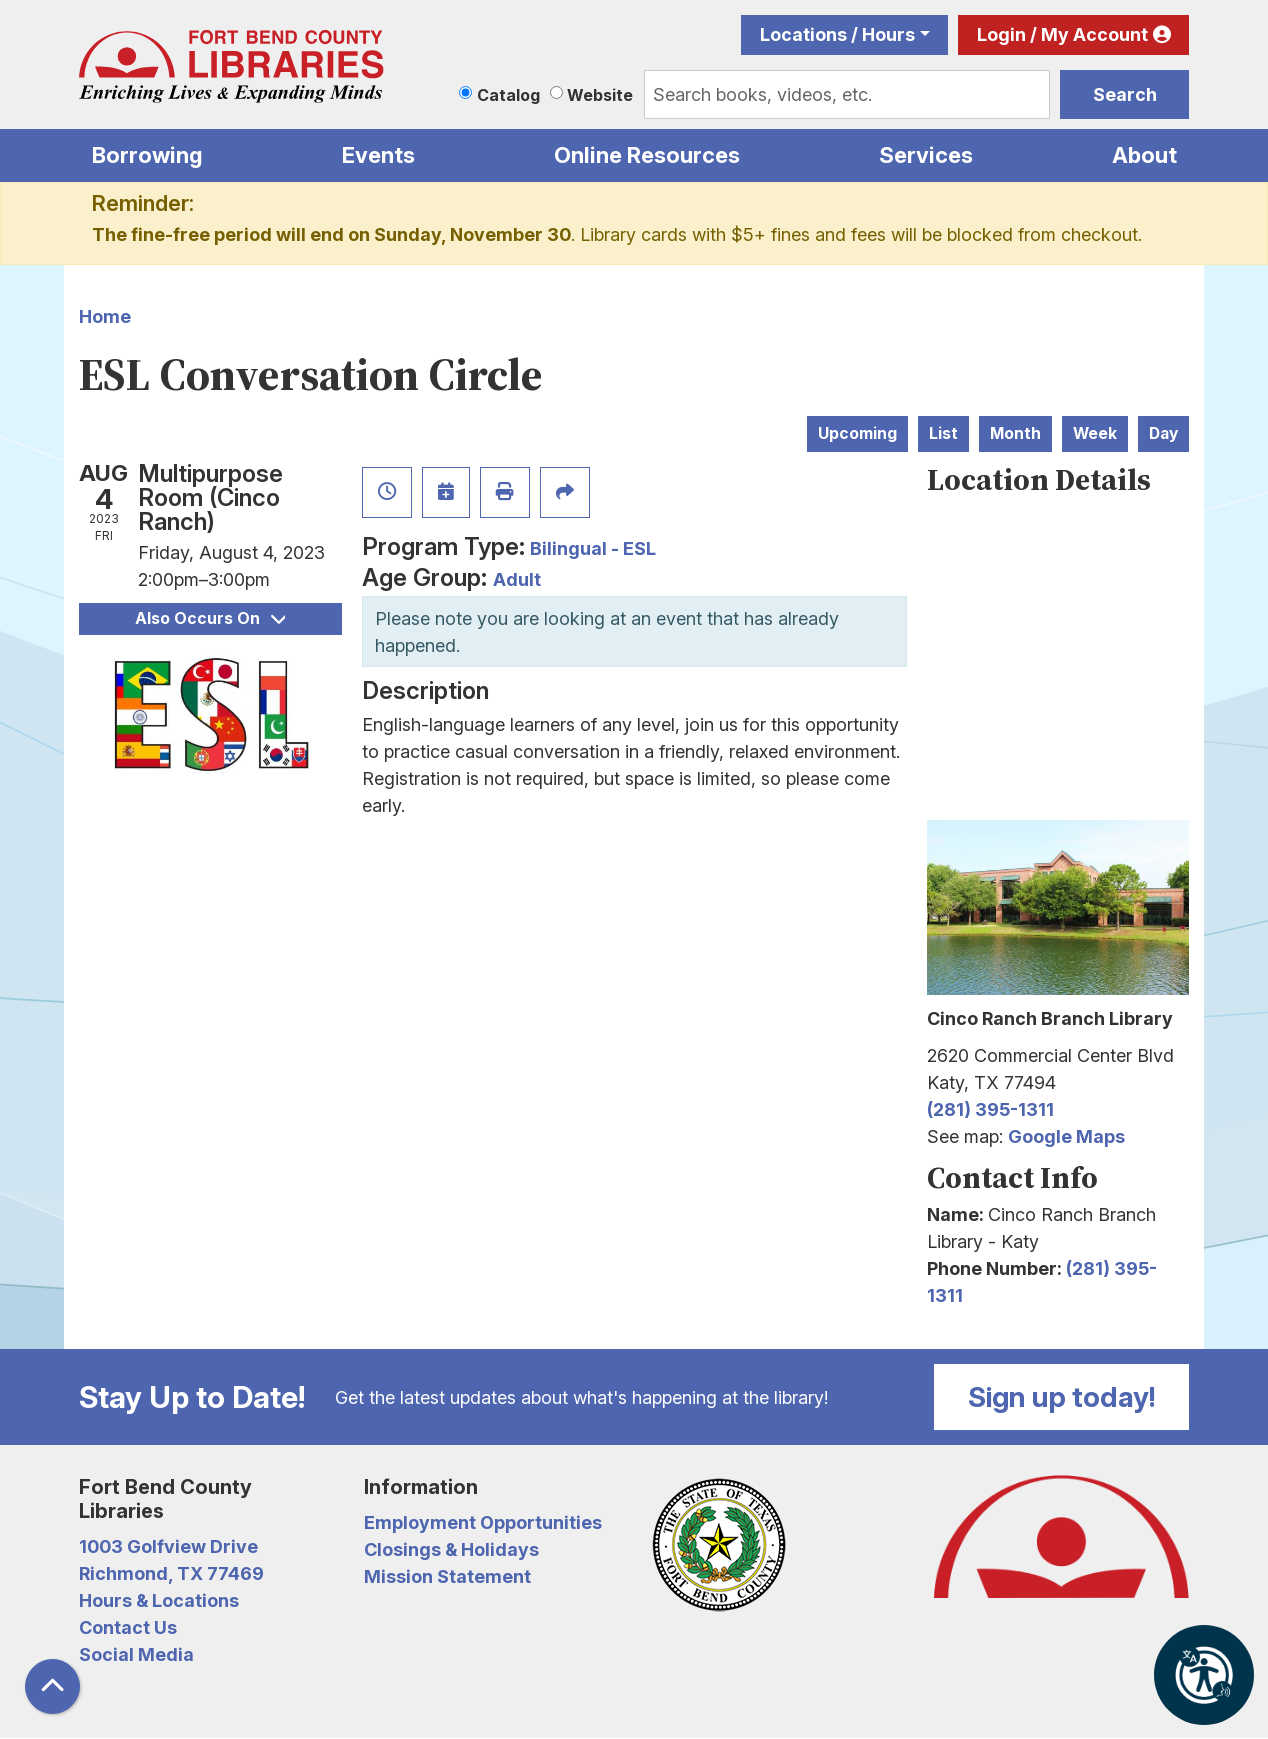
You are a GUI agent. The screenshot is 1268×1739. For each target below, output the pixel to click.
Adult (517, 579)
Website (600, 95)
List (943, 433)
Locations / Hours (837, 34)
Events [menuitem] (378, 155)
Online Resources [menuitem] (647, 155)
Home (105, 316)
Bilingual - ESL (593, 548)
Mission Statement (447, 1576)
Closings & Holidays (451, 1549)
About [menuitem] (1144, 155)
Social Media (136, 1654)
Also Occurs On (210, 618)
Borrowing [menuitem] (147, 155)
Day (1163, 433)
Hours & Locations (159, 1600)
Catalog (508, 95)
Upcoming (857, 433)
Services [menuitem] (926, 155)
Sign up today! (1062, 1397)
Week (1095, 433)
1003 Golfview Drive (168, 1546)
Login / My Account (1062, 34)
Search (1125, 94)
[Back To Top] (52, 1686)
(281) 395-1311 (990, 1109)
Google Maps (1066, 1136)
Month (1015, 433)
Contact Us (128, 1627)
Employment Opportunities (483, 1522)
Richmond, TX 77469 (171, 1573)
